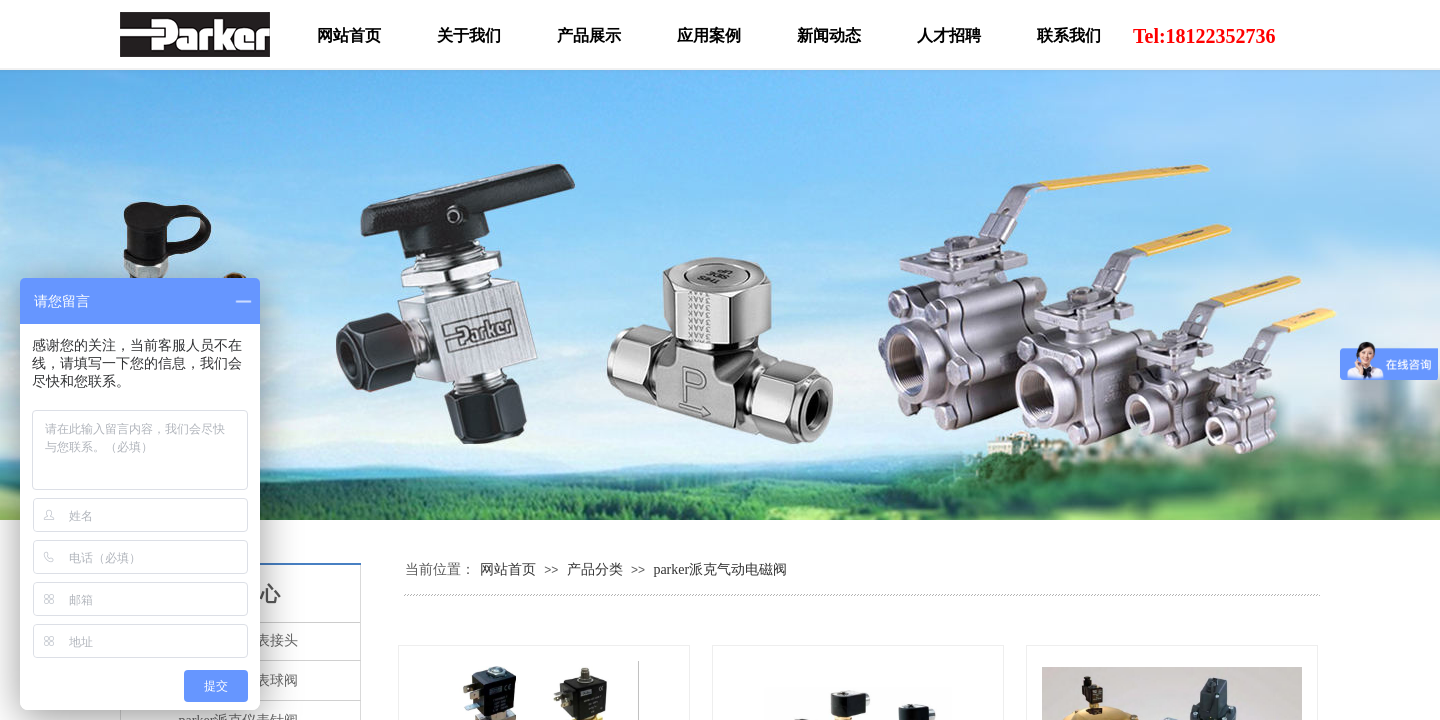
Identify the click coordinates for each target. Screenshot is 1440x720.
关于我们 (469, 35)
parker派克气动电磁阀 (720, 569)
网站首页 (508, 569)
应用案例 (709, 35)
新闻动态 (829, 35)
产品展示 (589, 35)
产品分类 (595, 569)
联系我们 (1069, 35)
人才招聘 (949, 35)
